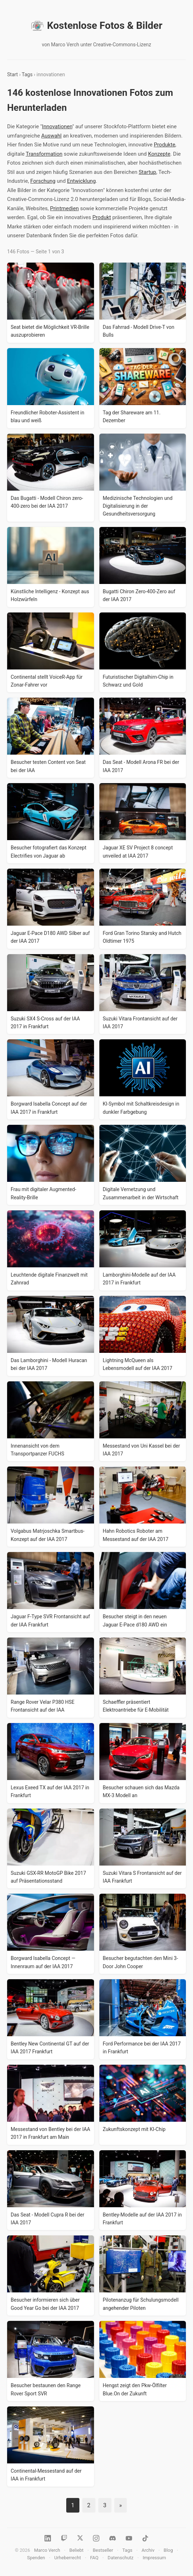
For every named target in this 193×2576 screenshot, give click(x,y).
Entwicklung (81, 181)
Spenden (36, 2557)
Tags (27, 74)
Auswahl (51, 136)
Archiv (148, 2550)
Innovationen (57, 126)
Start (12, 74)
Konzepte (159, 154)
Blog (168, 2550)
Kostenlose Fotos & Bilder (96, 25)
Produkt (101, 217)
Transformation (44, 154)
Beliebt (76, 2550)
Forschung (43, 181)
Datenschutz (120, 2557)
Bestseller (103, 2550)
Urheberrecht (67, 2557)
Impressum (154, 2557)
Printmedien (64, 208)
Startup (147, 172)
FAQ (94, 2557)
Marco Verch (47, 2550)
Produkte (164, 144)
